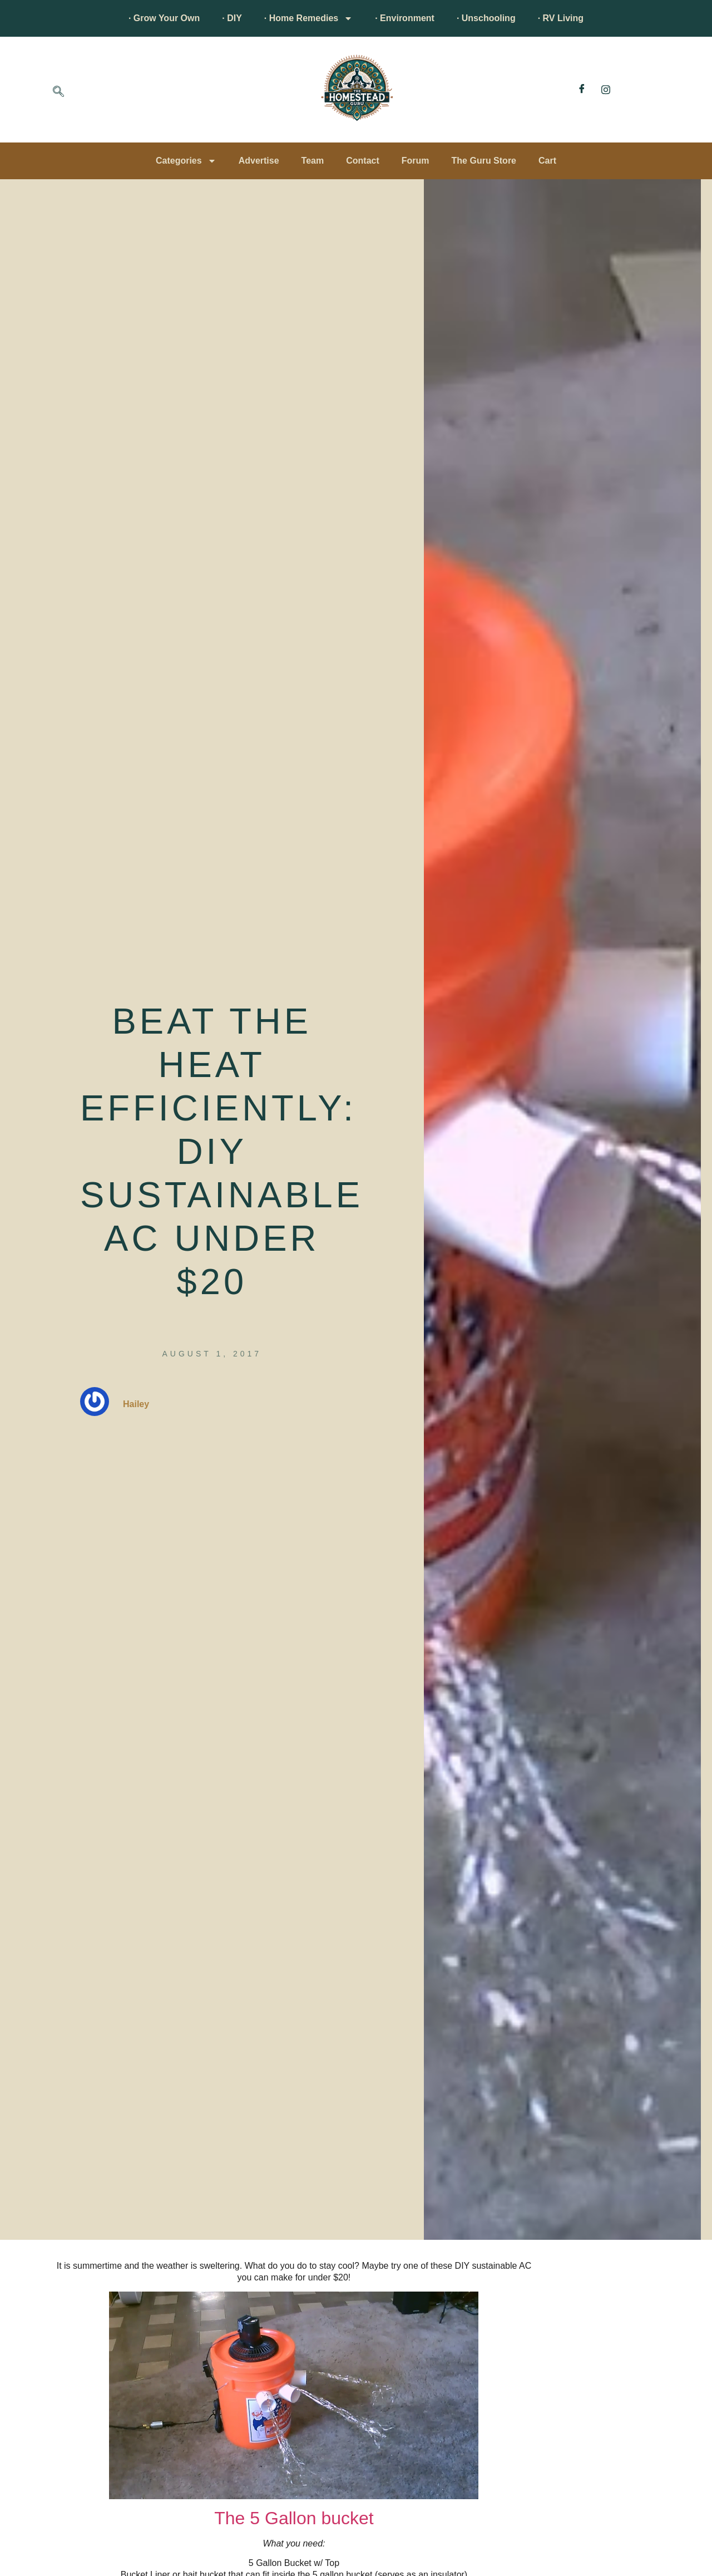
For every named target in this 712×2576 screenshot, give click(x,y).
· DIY (232, 18)
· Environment (404, 18)
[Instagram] (605, 89)
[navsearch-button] (58, 92)
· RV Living (561, 18)
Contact (362, 160)
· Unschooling (486, 18)
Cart (547, 160)
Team (312, 160)
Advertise (259, 160)
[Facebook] (581, 89)
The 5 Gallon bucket (293, 2518)
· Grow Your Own (164, 18)
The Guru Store (484, 160)
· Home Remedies (308, 18)
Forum (415, 160)
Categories (186, 161)
